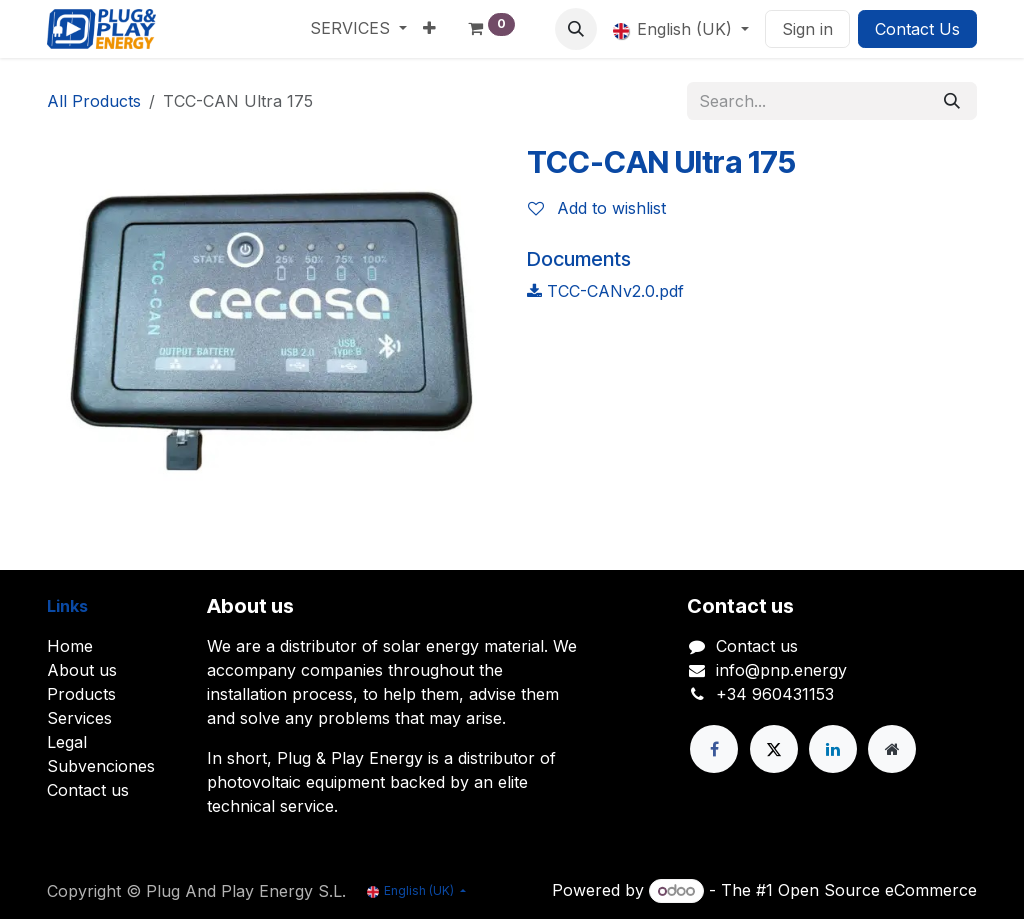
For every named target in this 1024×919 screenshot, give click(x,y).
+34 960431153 (775, 694)
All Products (94, 101)
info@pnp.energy (781, 670)
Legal (67, 742)
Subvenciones (101, 766)
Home (70, 646)
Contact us (88, 790)
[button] (576, 29)
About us (82, 670)
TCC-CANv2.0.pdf (605, 291)
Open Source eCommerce (877, 890)
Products (81, 694)
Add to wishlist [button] (597, 208)
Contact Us (917, 29)
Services (79, 718)
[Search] (952, 101)
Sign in (807, 29)
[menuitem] (358, 28)
